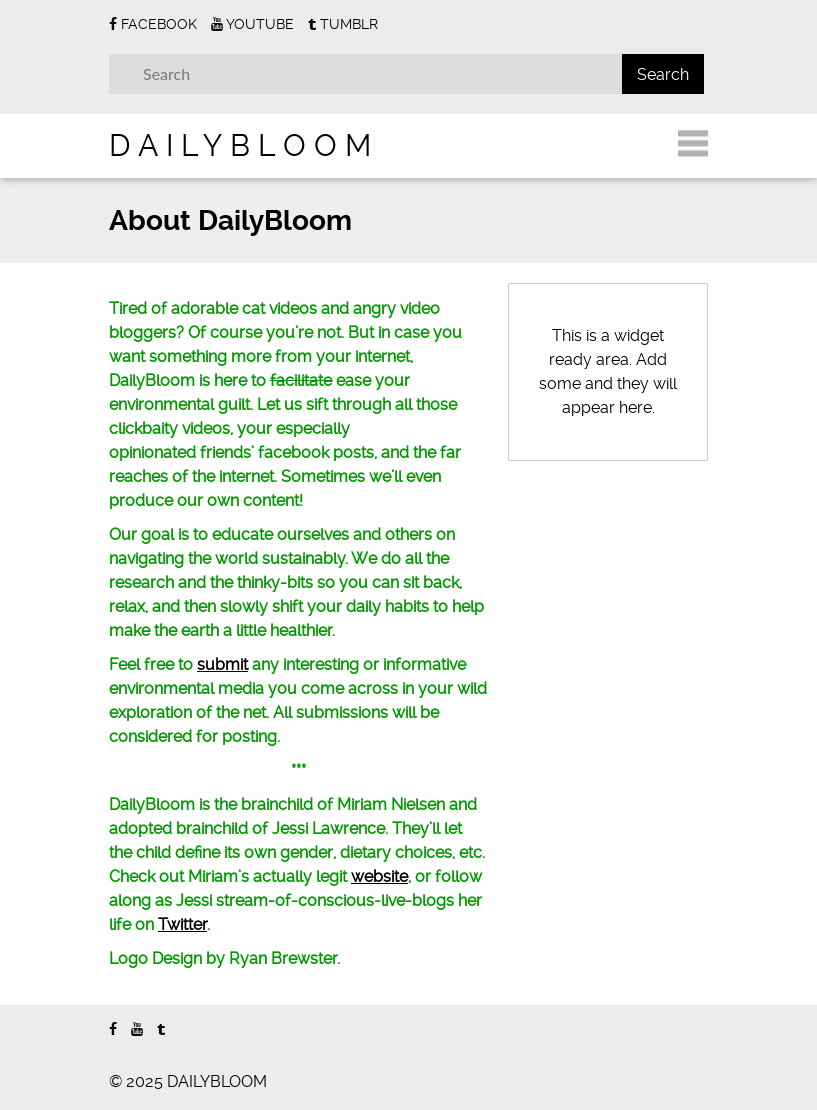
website (379, 876)
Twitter (182, 924)
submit (222, 664)
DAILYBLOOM (244, 145)
